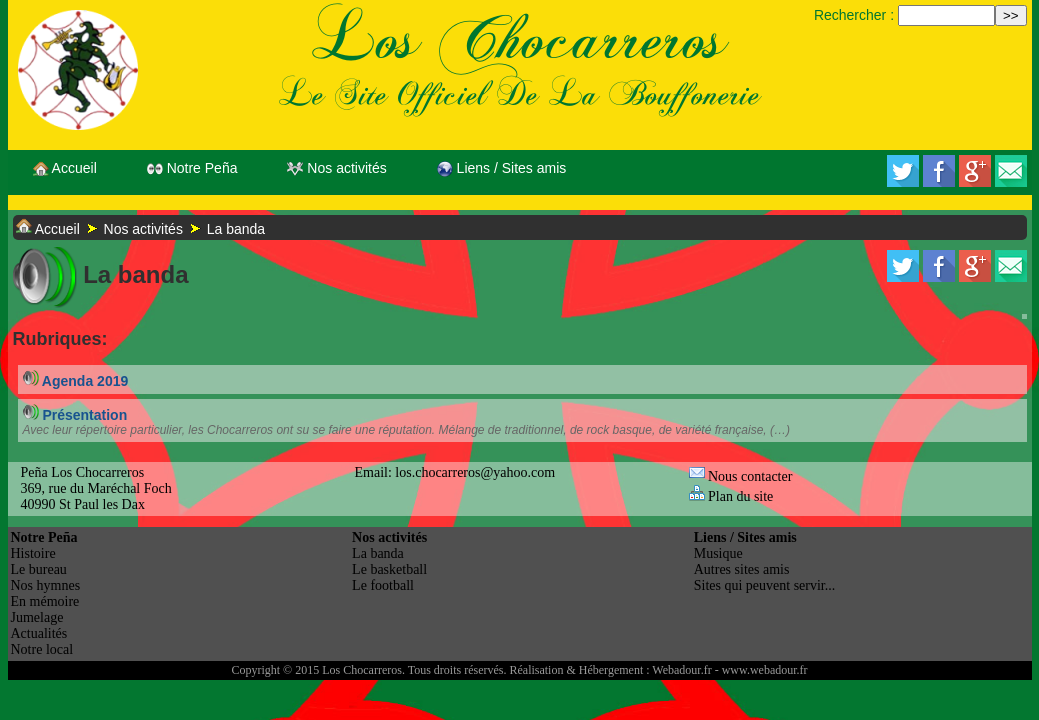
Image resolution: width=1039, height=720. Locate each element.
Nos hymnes (46, 585)
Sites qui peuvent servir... (765, 585)
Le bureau (39, 569)
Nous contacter (741, 476)
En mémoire (45, 601)
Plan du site (731, 496)
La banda (236, 229)
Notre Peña (192, 168)
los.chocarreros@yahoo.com (475, 472)
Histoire (33, 553)
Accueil (65, 168)
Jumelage (37, 617)
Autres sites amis (742, 569)
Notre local (42, 649)
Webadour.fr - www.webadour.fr (729, 670)
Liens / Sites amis (502, 168)
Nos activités (336, 168)
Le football (383, 585)
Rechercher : (854, 15)
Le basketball (389, 569)
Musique (718, 553)
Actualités (39, 633)
